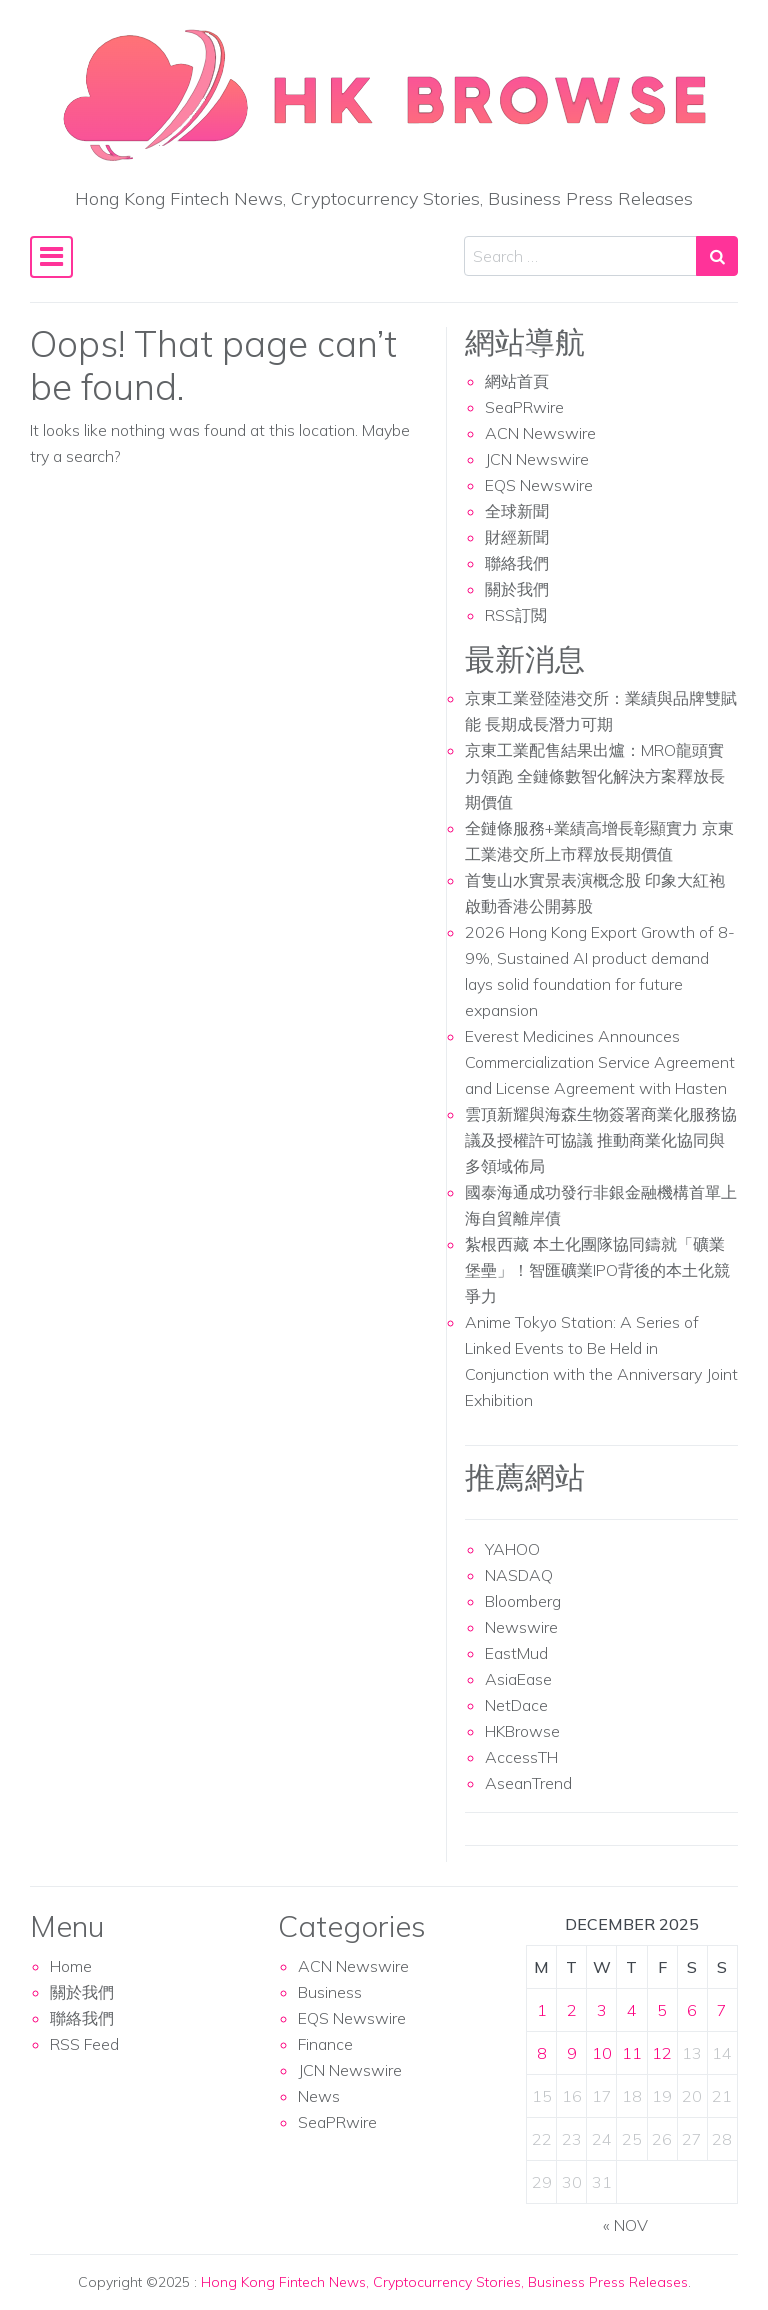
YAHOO (512, 1549)
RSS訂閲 (516, 615)
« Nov (625, 2225)
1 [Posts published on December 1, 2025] (542, 2010)
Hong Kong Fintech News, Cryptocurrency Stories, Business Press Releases (444, 2282)
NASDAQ (519, 1575)
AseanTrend (528, 1783)
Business (330, 1992)
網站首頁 (517, 381)
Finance (325, 2044)
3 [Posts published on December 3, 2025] (602, 2010)
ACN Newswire (540, 433)
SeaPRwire (524, 407)
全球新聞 (517, 511)
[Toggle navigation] (51, 257)
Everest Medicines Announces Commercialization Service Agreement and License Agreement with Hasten (600, 1062)
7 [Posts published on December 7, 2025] (722, 2010)
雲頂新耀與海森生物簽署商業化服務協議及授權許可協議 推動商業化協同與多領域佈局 (601, 1140)
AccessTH (521, 1757)
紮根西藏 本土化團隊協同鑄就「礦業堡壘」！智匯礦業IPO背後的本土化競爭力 (597, 1270)
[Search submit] (717, 256)
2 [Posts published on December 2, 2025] (572, 2010)
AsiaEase (518, 1679)
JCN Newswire (537, 459)
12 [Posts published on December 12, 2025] (662, 2053)
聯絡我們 (517, 563)
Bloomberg (523, 1601)
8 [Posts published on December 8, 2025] (542, 2053)
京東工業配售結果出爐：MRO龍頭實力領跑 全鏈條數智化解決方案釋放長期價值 (595, 776)
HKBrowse (522, 1731)
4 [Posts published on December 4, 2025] (632, 2010)
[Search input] (580, 256)
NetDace (516, 1705)
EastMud (516, 1653)
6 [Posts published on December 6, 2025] (692, 2010)
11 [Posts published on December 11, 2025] (632, 2053)
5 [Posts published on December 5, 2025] (662, 2010)
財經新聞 (517, 537)
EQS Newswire (539, 485)
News (319, 2096)
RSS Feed (84, 2044)
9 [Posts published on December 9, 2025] (572, 2053)
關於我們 (517, 589)
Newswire (521, 1627)
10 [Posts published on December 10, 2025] (602, 2053)
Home (71, 1966)
